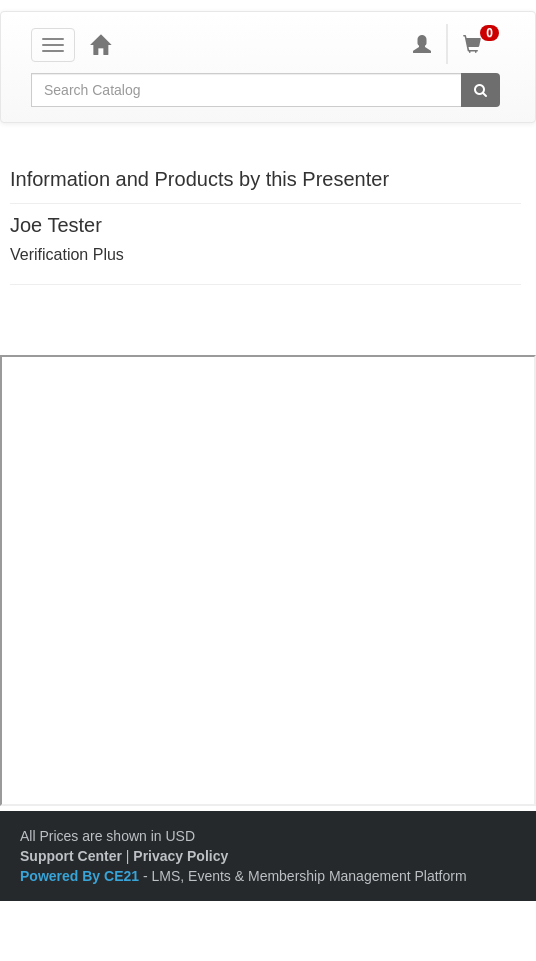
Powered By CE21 (81, 876)
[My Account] (422, 44)
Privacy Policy (180, 856)
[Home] (100, 44)
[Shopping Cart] (484, 44)
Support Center (71, 856)
